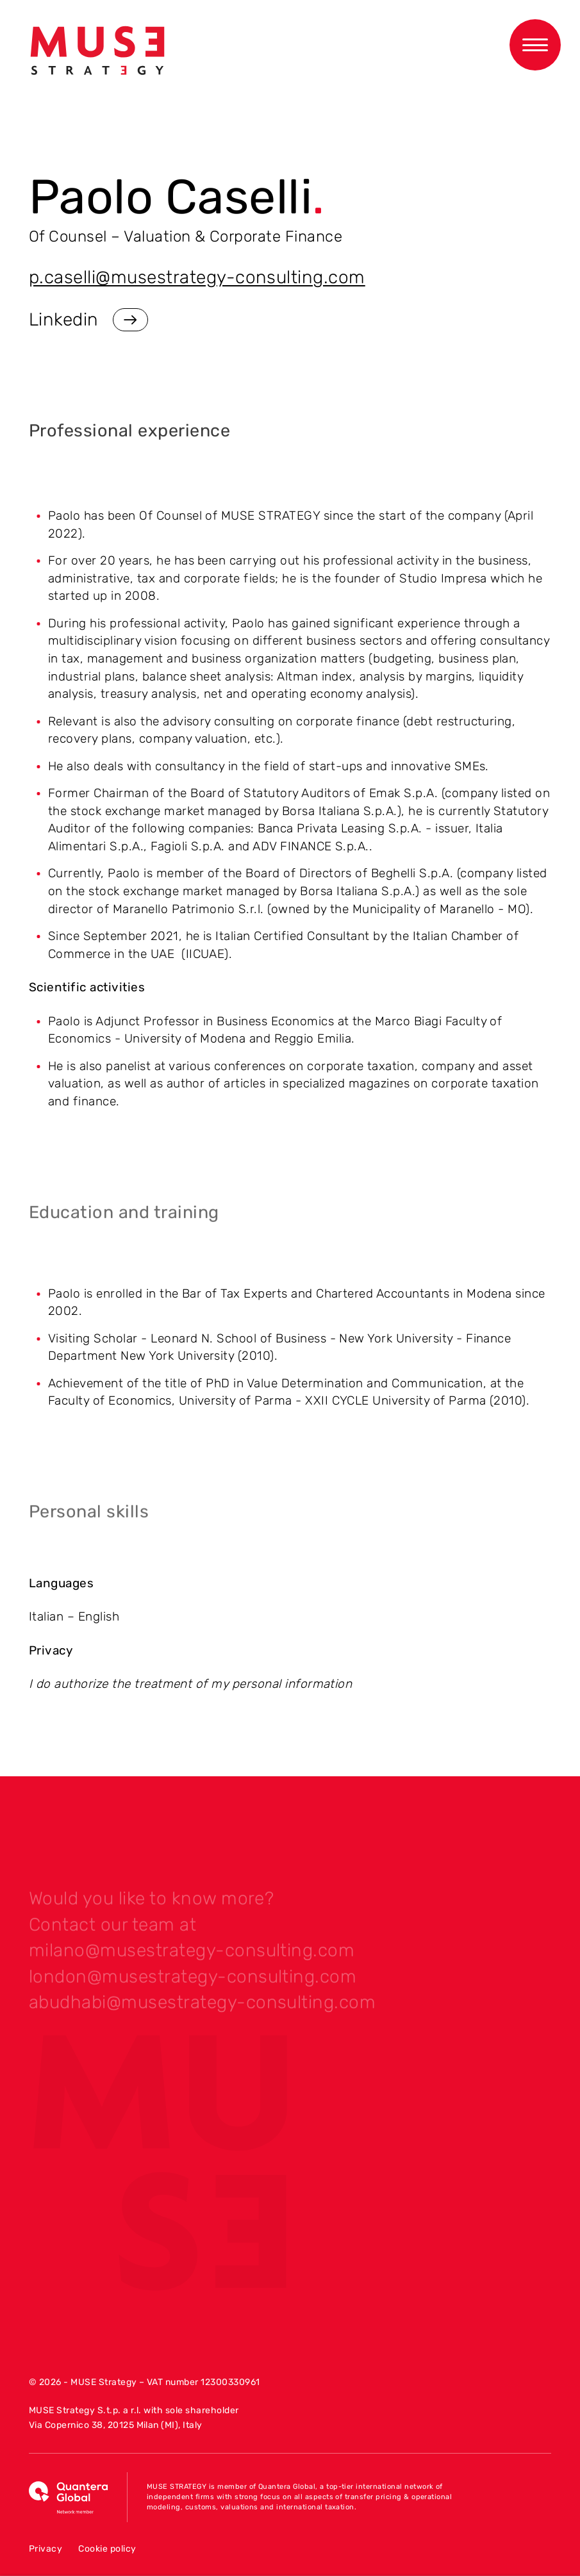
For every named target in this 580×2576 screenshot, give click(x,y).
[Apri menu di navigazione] (535, 44)
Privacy (45, 2548)
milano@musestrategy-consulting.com (191, 1955)
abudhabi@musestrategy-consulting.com (202, 2007)
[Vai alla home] (97, 51)
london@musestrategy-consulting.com (192, 1981)
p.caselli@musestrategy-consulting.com (197, 277)
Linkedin (88, 319)
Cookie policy (107, 2548)
